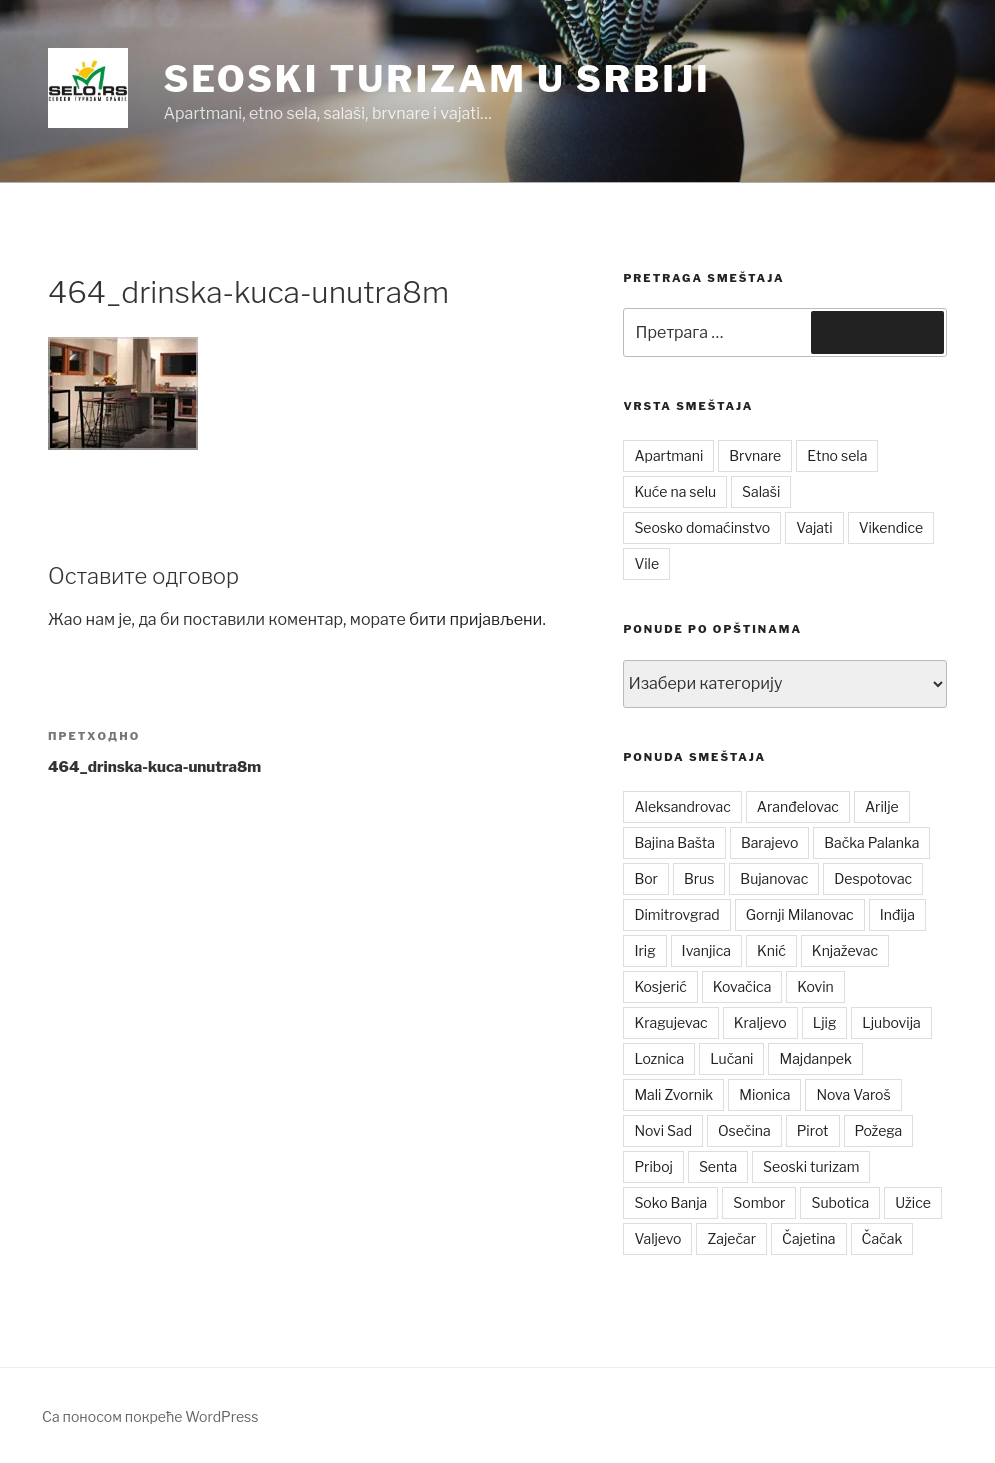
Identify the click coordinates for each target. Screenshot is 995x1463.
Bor (646, 878)
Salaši (761, 491)
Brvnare (755, 455)
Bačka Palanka (871, 842)
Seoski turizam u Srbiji (436, 79)
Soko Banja (670, 1202)
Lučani (731, 1058)
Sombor (759, 1202)
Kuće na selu (675, 491)
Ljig (825, 1022)
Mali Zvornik (673, 1094)
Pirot (813, 1130)
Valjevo (657, 1238)
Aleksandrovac (682, 806)
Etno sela (837, 455)
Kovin (815, 986)
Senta (718, 1166)
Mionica (764, 1094)
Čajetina (809, 1238)
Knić (771, 950)
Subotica (840, 1202)
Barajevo (769, 842)
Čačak (882, 1238)
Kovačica (742, 986)
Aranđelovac (798, 806)
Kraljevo (760, 1022)
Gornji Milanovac (800, 914)
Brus (699, 878)
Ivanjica (706, 950)
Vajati (814, 527)
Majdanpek (815, 1058)
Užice (913, 1202)
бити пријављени (475, 619)
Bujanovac (774, 878)
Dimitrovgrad (676, 914)
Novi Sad (663, 1130)
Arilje (882, 806)
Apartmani (668, 455)
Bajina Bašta (674, 842)
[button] (88, 88)
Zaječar (731, 1238)
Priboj (653, 1166)
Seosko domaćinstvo (702, 527)
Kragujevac (670, 1022)
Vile (646, 563)
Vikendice (891, 527)
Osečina (744, 1130)
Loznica (659, 1058)
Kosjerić (660, 986)
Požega (879, 1130)
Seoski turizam (811, 1166)
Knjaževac (845, 950)
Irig (644, 950)
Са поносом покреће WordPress (150, 1416)
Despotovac (873, 878)
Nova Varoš (853, 1094)
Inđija (897, 914)
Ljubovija (891, 1022)
